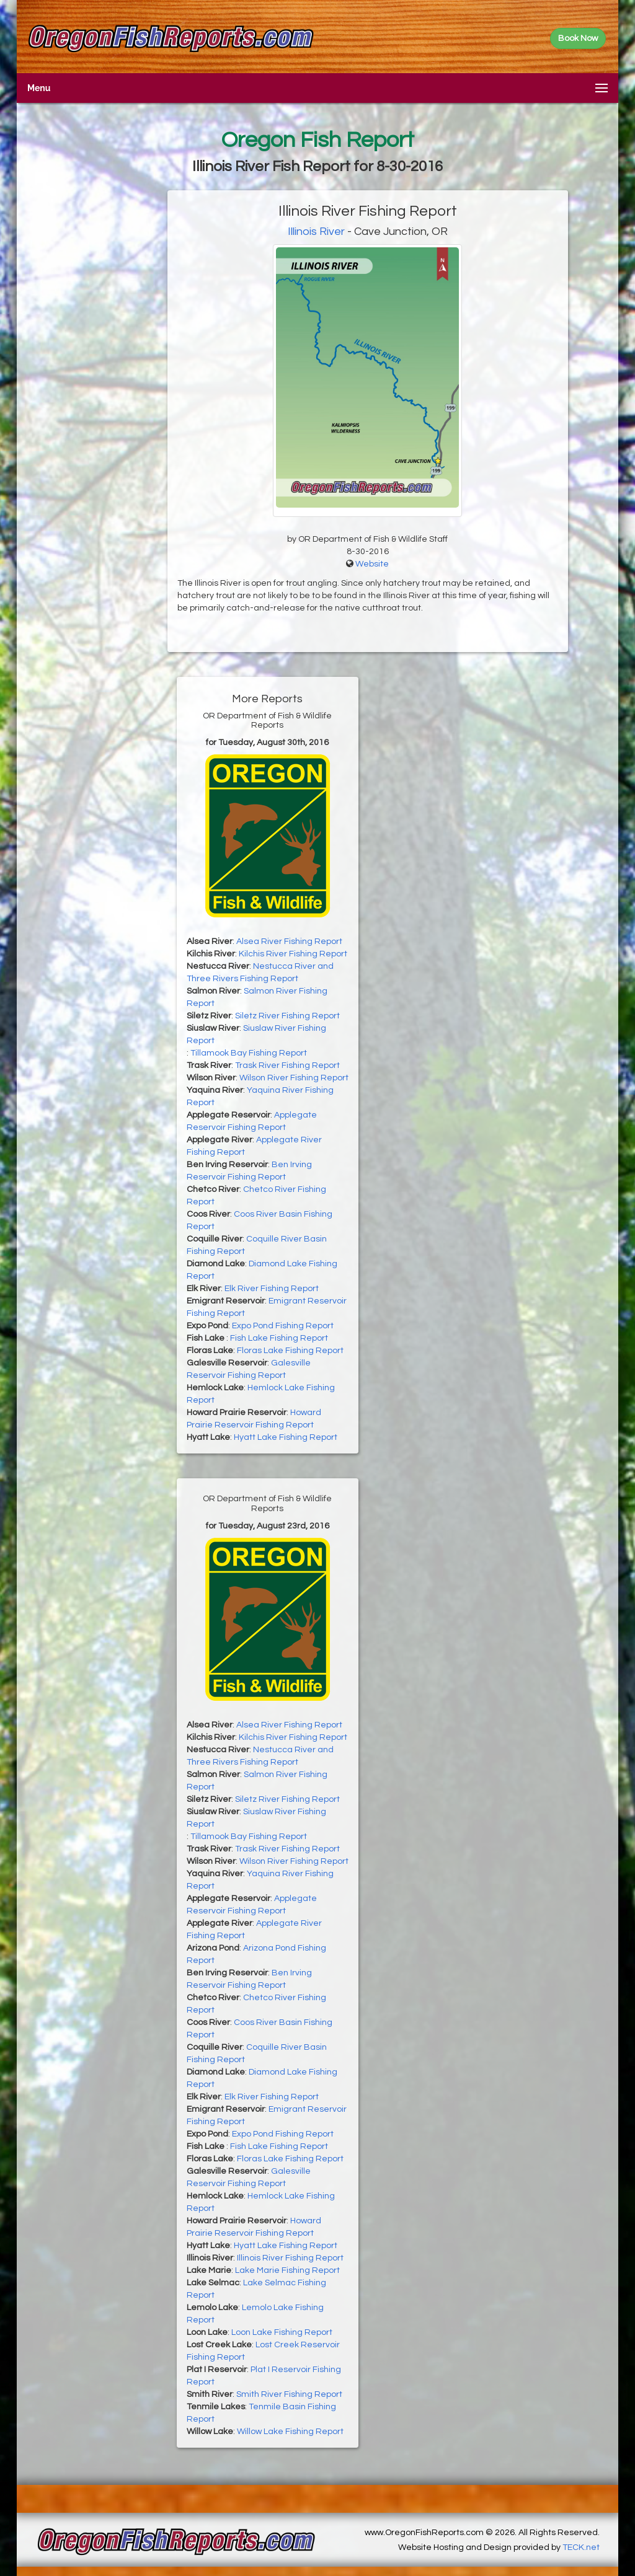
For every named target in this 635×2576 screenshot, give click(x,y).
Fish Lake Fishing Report (279, 1338)
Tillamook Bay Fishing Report (248, 1053)
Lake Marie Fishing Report (287, 2270)
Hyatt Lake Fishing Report (285, 1437)
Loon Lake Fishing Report (281, 2332)
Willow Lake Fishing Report (290, 2431)
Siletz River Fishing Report (287, 1016)
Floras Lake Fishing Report (290, 1350)
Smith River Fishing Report (289, 2394)
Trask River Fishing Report (287, 1065)
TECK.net (581, 2547)
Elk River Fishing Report (271, 1288)
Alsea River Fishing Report (289, 941)
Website (372, 564)
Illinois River (316, 231)
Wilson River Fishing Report (294, 1078)
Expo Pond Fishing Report (283, 1325)
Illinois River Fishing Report (290, 2258)
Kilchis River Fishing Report (293, 954)
